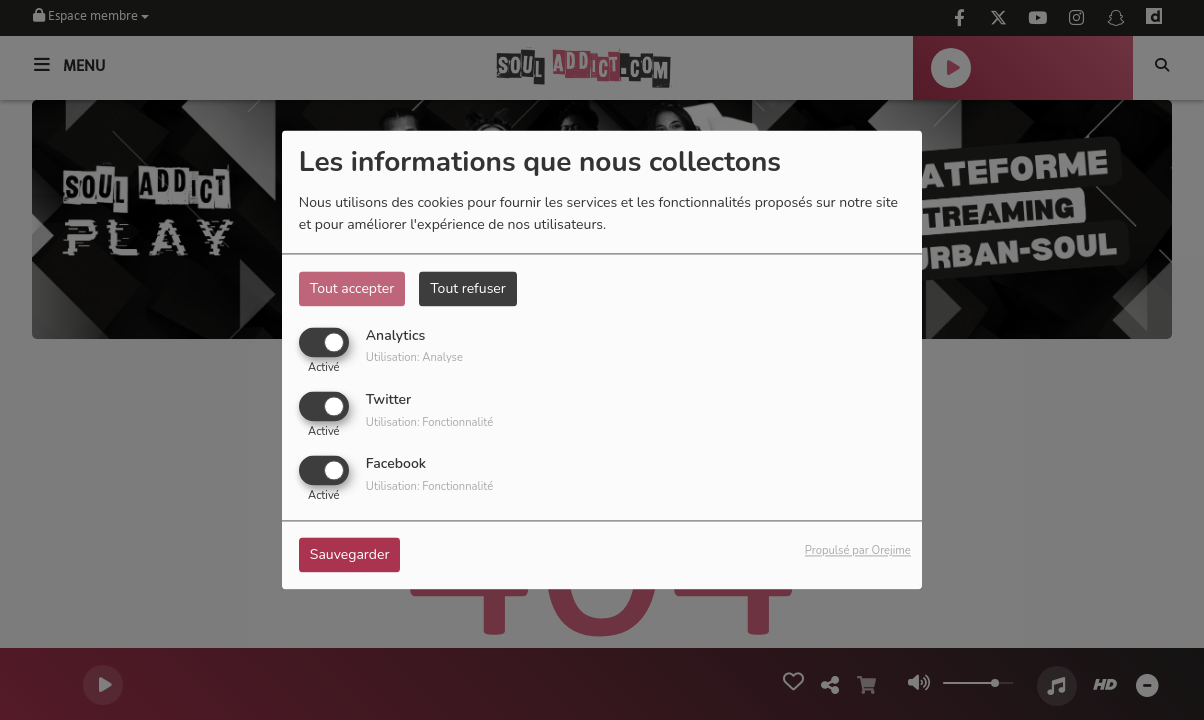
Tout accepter (352, 288)
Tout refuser (468, 288)
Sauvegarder (350, 555)
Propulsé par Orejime (858, 551)
